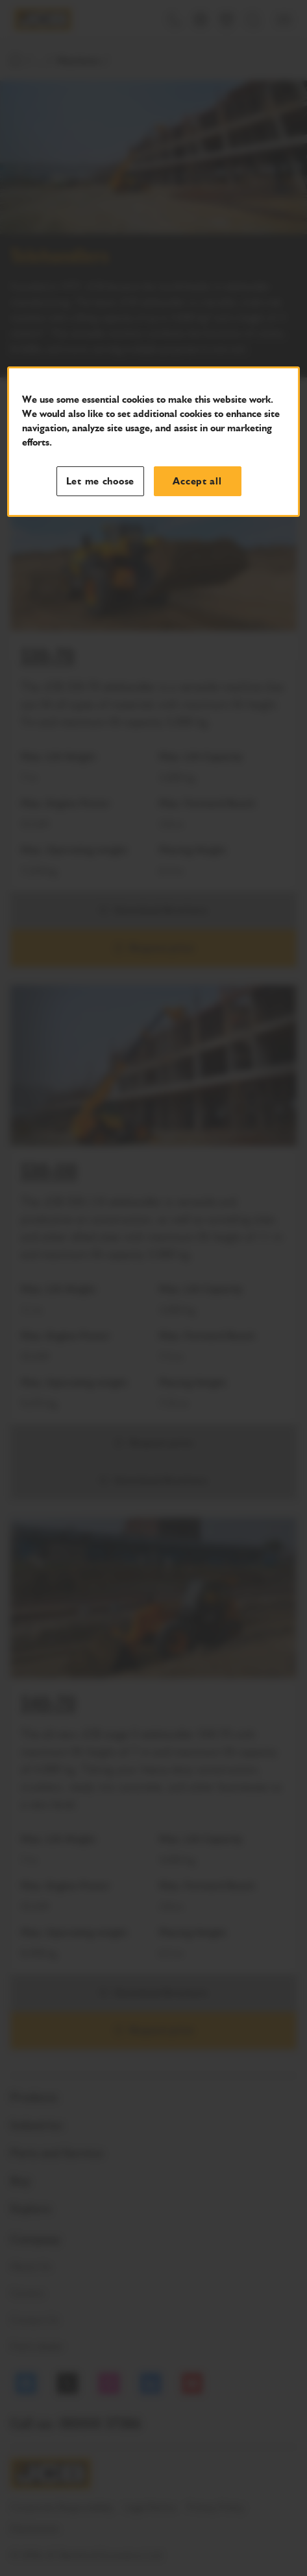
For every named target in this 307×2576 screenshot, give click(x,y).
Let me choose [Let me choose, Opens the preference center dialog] (100, 481)
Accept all (197, 481)
